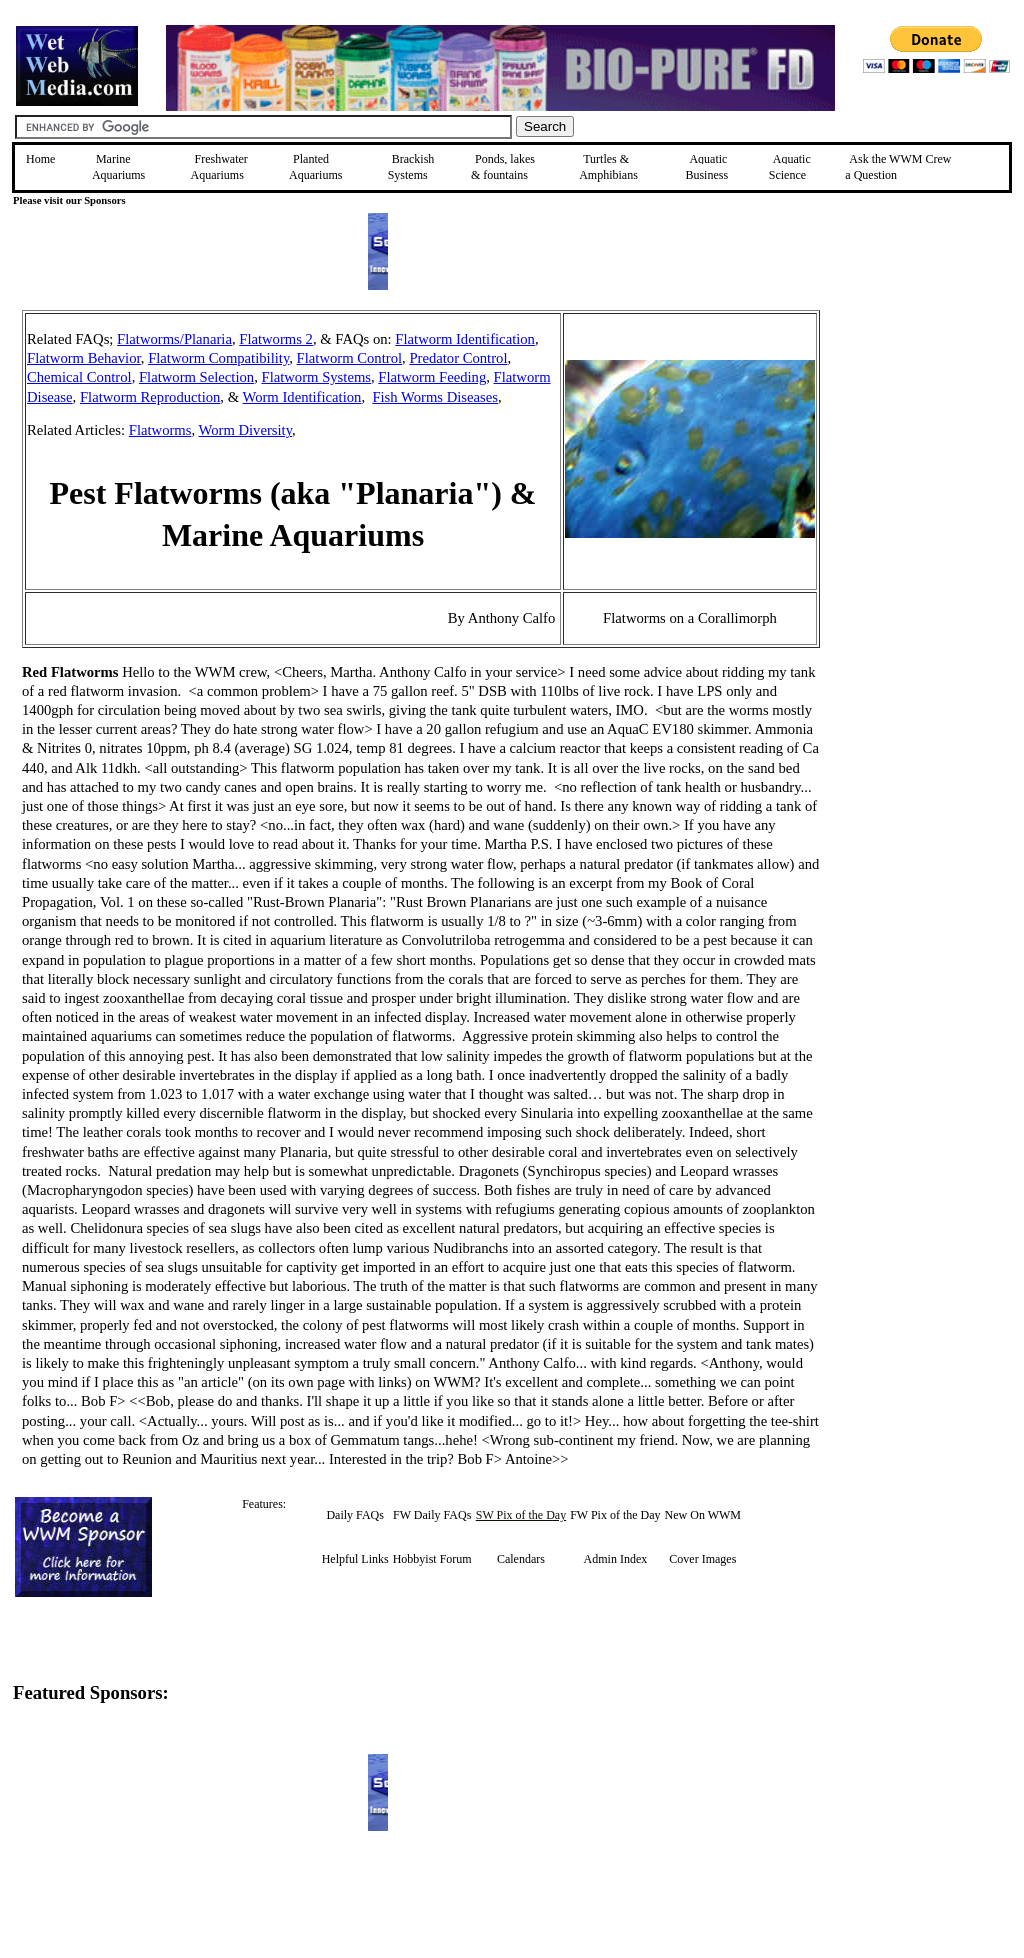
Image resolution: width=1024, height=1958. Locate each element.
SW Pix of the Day (521, 1515)
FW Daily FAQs (432, 1515)
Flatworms (160, 430)
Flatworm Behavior (84, 358)
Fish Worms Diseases (435, 397)
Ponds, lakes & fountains (503, 167)
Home (40, 159)
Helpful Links (355, 1559)
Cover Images (702, 1559)
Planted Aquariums (315, 167)
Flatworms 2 (276, 339)
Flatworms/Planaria (174, 339)
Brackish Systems (411, 167)
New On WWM (703, 1515)
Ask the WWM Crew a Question (898, 167)
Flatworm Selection (196, 377)
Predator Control (458, 358)
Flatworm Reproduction (150, 397)
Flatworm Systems (316, 377)
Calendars (521, 1559)
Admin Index (616, 1559)
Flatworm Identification (465, 339)
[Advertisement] (921, 452)
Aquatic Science (790, 167)
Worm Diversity (246, 430)
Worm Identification (302, 397)
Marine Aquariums (118, 167)
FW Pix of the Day (615, 1515)
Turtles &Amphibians (608, 167)
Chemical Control (79, 377)
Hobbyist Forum (432, 1559)
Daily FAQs (354, 1515)
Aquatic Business (706, 167)
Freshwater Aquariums (219, 167)
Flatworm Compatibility (218, 358)
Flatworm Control (349, 358)
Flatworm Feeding (432, 377)
